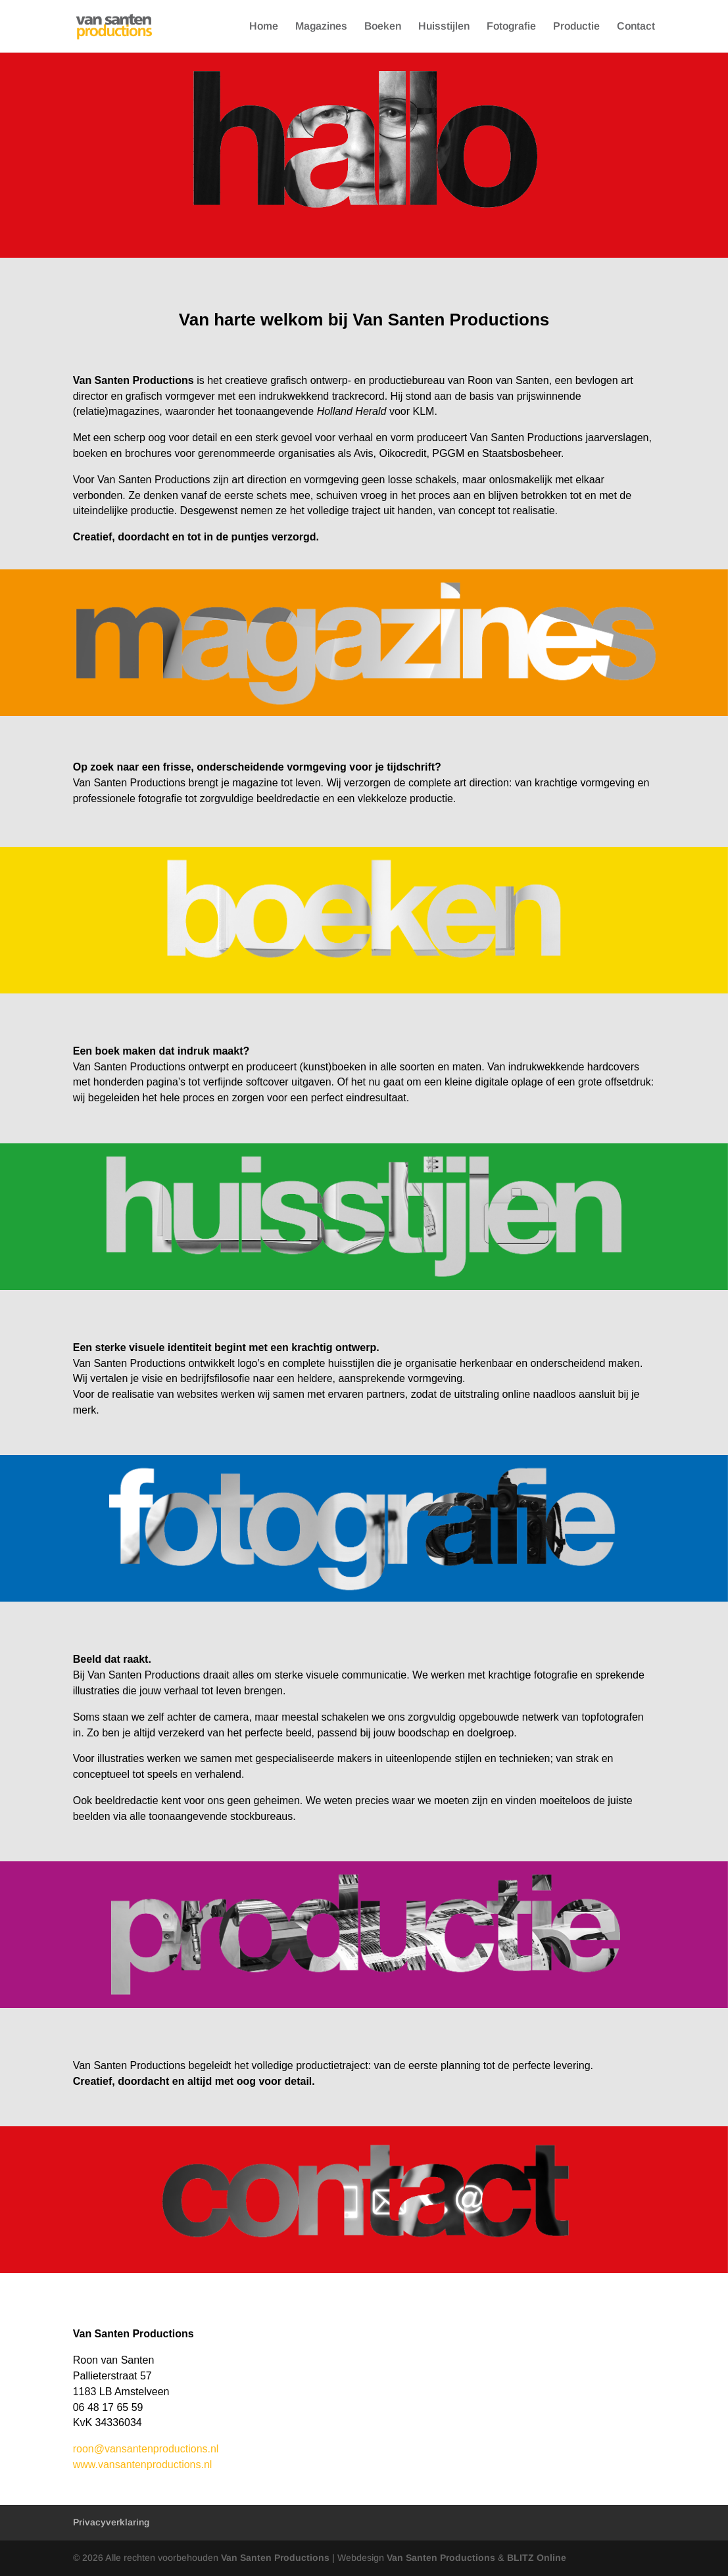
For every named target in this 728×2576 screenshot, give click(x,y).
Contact (636, 27)
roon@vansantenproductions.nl (146, 2448)
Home (263, 27)
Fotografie (511, 27)
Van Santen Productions (276, 2557)
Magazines (321, 27)
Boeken (382, 27)
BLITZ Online (536, 2557)
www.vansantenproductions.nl (142, 2464)
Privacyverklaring (111, 2522)
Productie (576, 27)
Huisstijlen (444, 27)
